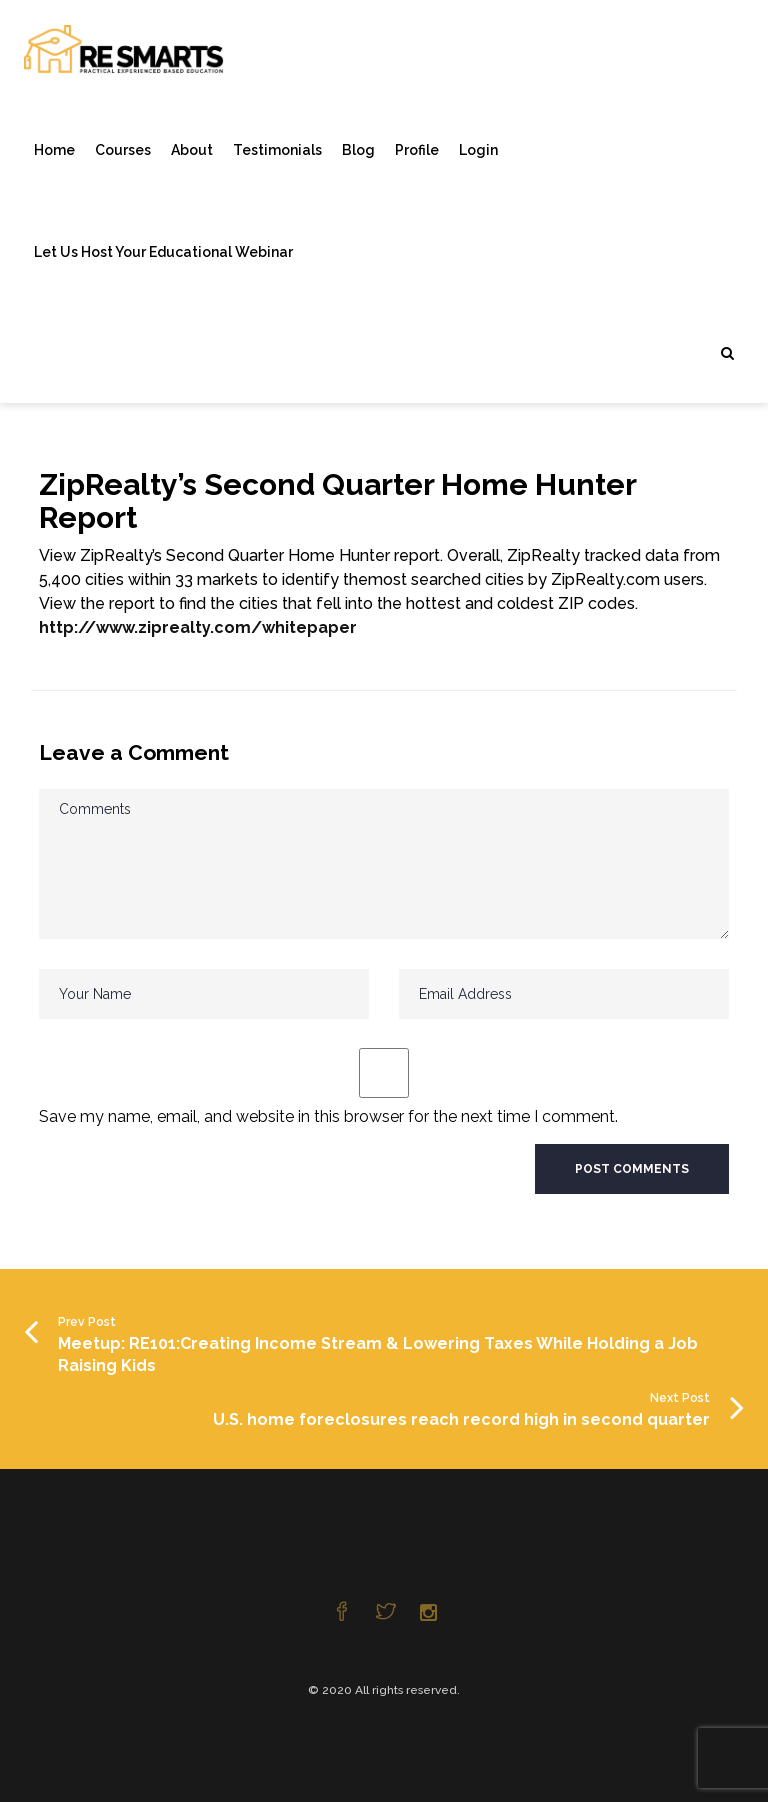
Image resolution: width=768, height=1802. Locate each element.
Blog (358, 150)
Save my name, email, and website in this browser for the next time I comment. (328, 1116)
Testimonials (277, 150)
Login (478, 150)
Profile (417, 150)
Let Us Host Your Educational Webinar (163, 252)
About (192, 150)
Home (54, 150)
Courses (123, 150)
